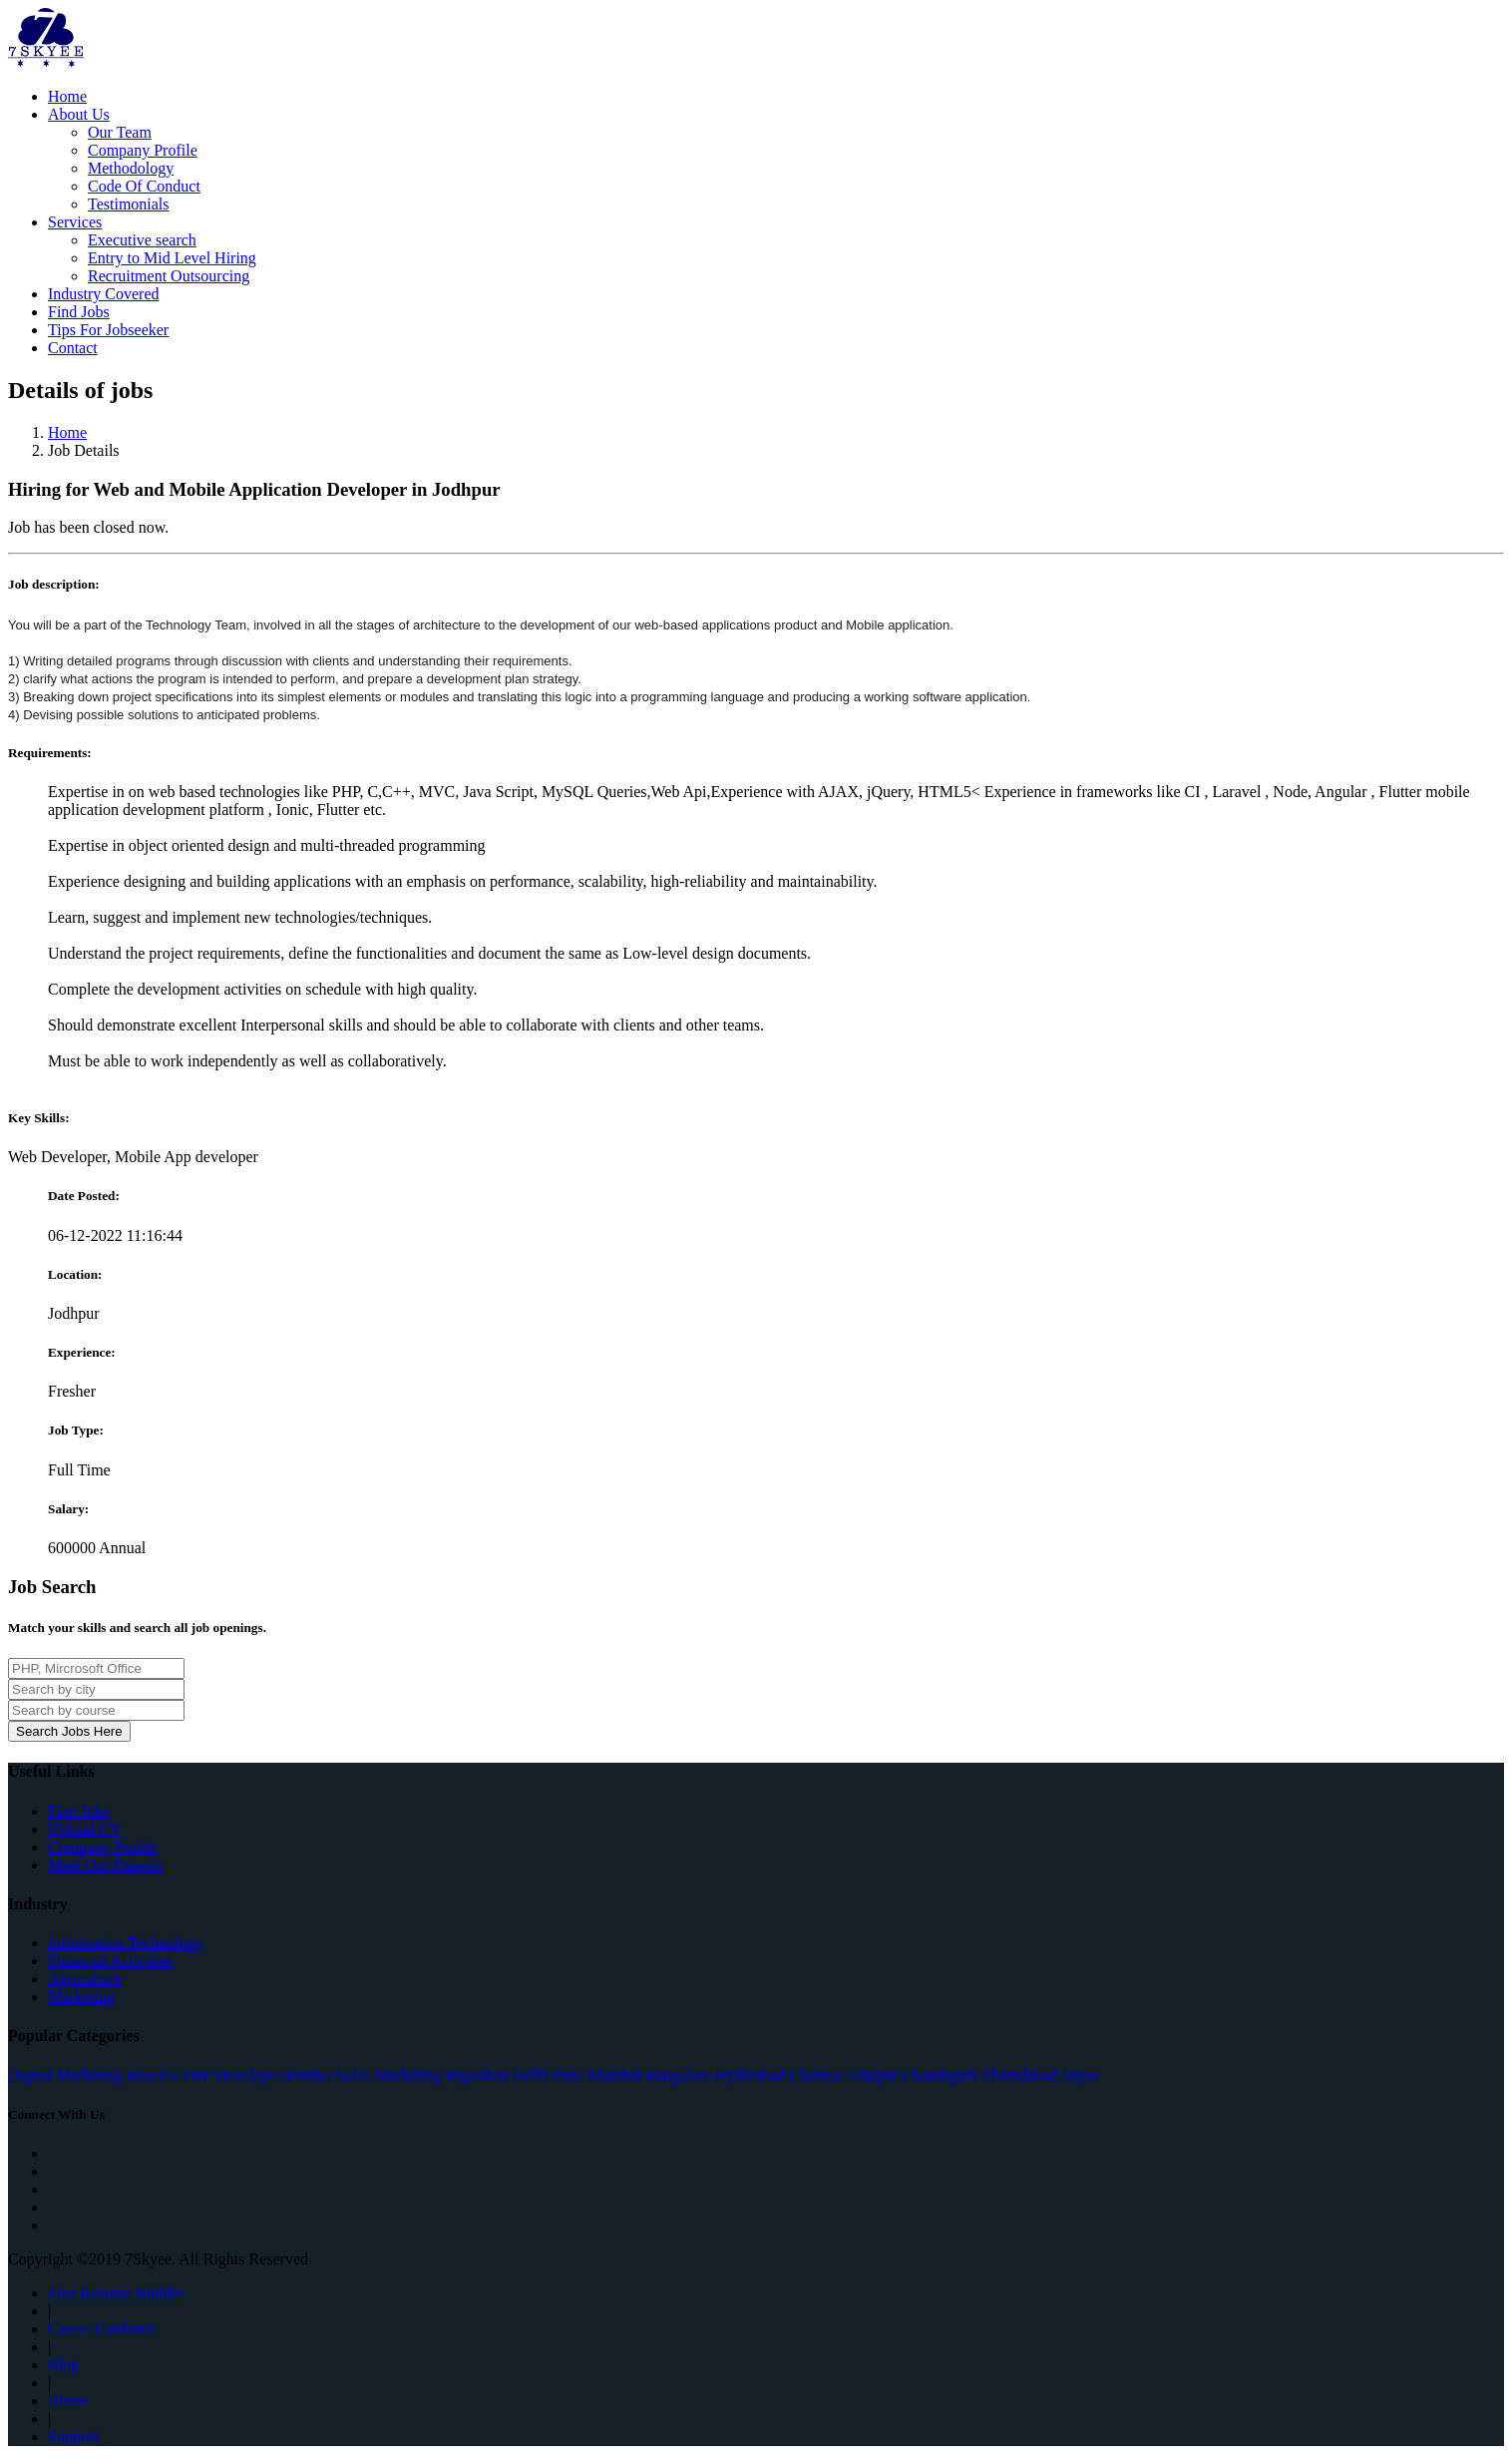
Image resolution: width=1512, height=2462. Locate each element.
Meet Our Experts (105, 1864)
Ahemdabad (1018, 2075)
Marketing (81, 1996)
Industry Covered (104, 293)
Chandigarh (940, 2075)
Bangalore (678, 2075)
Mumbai (614, 2075)
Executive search (142, 239)
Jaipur (1080, 2075)
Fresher (309, 2075)
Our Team (120, 132)
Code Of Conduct (144, 186)
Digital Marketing (65, 2075)
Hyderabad (750, 2075)
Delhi (531, 2075)
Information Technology (125, 1942)
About (68, 2400)
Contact (73, 347)
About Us (79, 114)
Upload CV (84, 1829)
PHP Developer (232, 2075)
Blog (63, 2364)
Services (75, 221)
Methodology (131, 168)
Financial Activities (110, 1960)
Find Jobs (79, 311)
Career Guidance (102, 2328)
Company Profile (142, 150)
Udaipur (873, 2075)
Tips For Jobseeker (108, 329)
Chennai (815, 2075)
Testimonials (129, 204)
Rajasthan (476, 2075)
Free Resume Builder (116, 2292)
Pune (567, 2075)
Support (73, 2436)
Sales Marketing (389, 2075)
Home (67, 96)
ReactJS (153, 2075)
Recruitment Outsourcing (168, 275)
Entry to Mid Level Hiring (172, 257)
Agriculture (85, 1978)
